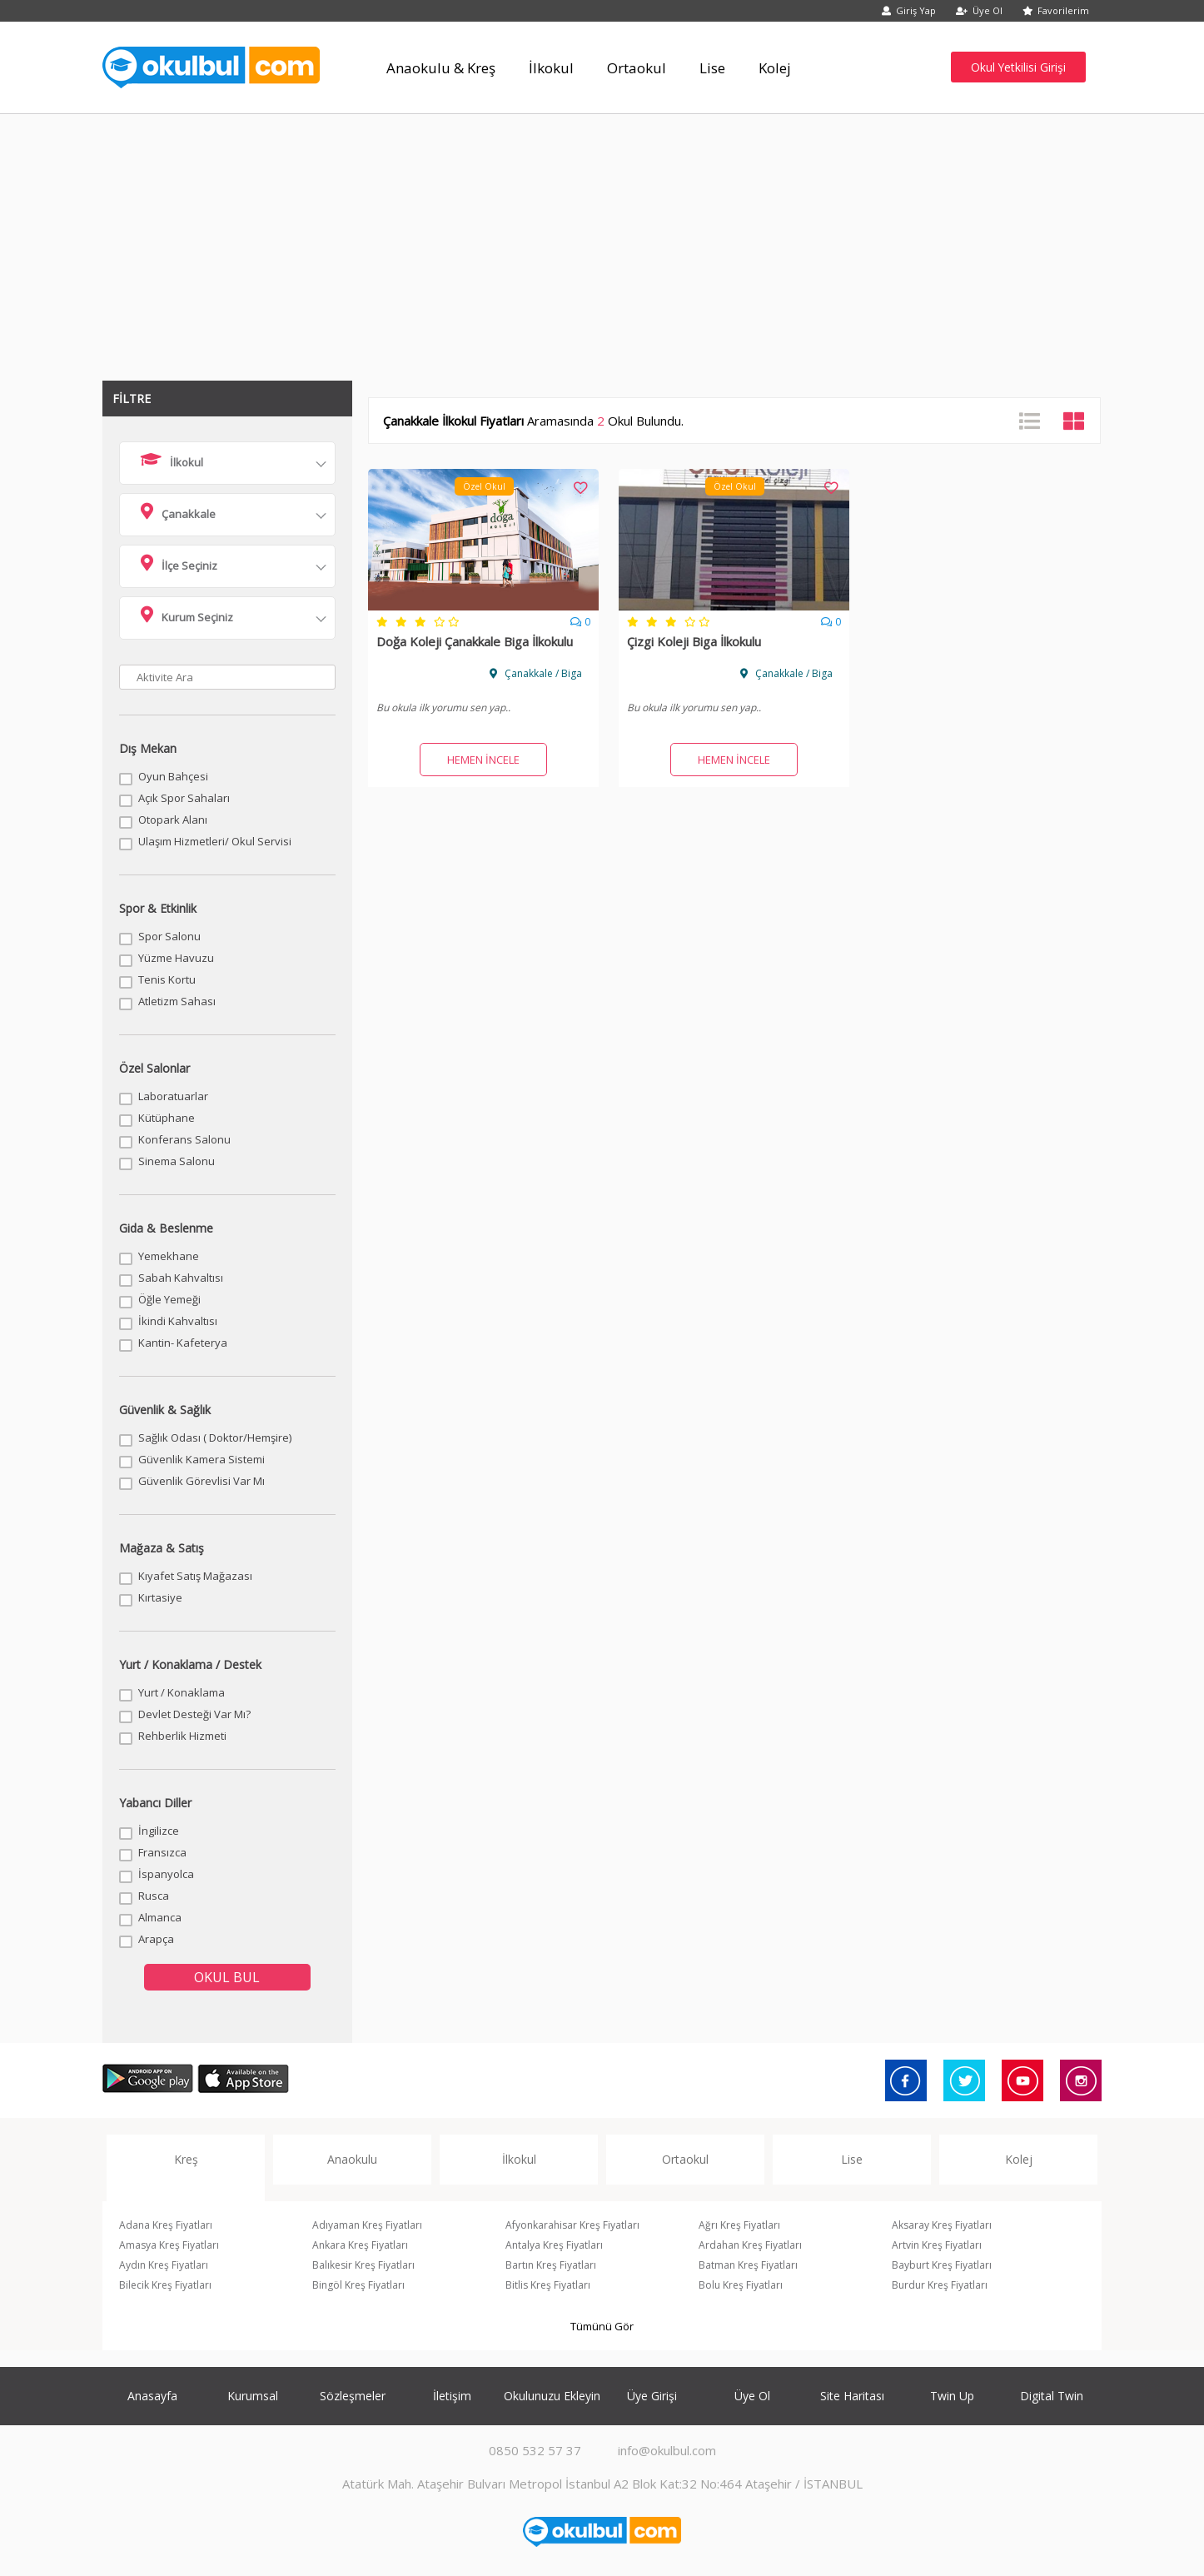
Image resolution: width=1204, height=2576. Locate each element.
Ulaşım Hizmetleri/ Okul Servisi (214, 841)
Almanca (160, 1917)
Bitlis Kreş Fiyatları (547, 2285)
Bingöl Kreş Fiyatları (358, 2285)
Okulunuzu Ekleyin (552, 2396)
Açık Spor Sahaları (184, 797)
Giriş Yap (909, 10)
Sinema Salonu (176, 1160)
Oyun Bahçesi (173, 776)
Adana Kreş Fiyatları (165, 2225)
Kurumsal (252, 2396)
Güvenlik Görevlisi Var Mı (201, 1480)
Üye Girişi (652, 2396)
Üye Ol (979, 10)
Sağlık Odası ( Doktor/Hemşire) (214, 1437)
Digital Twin (1051, 2396)
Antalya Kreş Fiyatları (554, 2245)
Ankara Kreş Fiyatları (360, 2245)
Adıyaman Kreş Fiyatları (367, 2225)
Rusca (153, 1895)
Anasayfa (152, 2396)
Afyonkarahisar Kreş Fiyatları (572, 2225)
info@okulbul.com (667, 2450)
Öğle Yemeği (169, 1299)
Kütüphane (166, 1117)
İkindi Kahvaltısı (177, 1320)
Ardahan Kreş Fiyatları (750, 2245)
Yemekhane (168, 1255)
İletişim (452, 2396)
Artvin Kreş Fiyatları (937, 2245)
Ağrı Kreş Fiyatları (739, 2225)
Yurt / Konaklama (181, 1692)
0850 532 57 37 (535, 2450)
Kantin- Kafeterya (182, 1342)
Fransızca (162, 1852)
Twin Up (952, 2396)
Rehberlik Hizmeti (182, 1735)
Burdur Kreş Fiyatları (940, 2285)
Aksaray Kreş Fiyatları (942, 2225)
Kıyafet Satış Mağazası (195, 1575)
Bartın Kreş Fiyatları (550, 2265)
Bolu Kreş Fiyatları (741, 2285)
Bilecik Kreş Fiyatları (165, 2285)
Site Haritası (852, 2396)
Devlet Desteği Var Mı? (194, 1714)
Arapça (156, 1938)
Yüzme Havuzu (176, 957)
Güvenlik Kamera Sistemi (201, 1459)
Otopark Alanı (172, 819)
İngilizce (158, 1830)
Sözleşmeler (353, 2396)
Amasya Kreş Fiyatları (169, 2245)
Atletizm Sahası (177, 1001)
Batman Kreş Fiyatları (748, 2265)
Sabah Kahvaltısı (180, 1277)
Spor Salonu (169, 936)
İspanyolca (166, 1873)
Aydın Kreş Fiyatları (163, 2265)
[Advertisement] (602, 239)
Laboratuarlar (173, 1096)
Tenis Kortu (167, 979)
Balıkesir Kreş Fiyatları (363, 2265)
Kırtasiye (160, 1597)
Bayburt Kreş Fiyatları (942, 2265)
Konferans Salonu (184, 1139)
